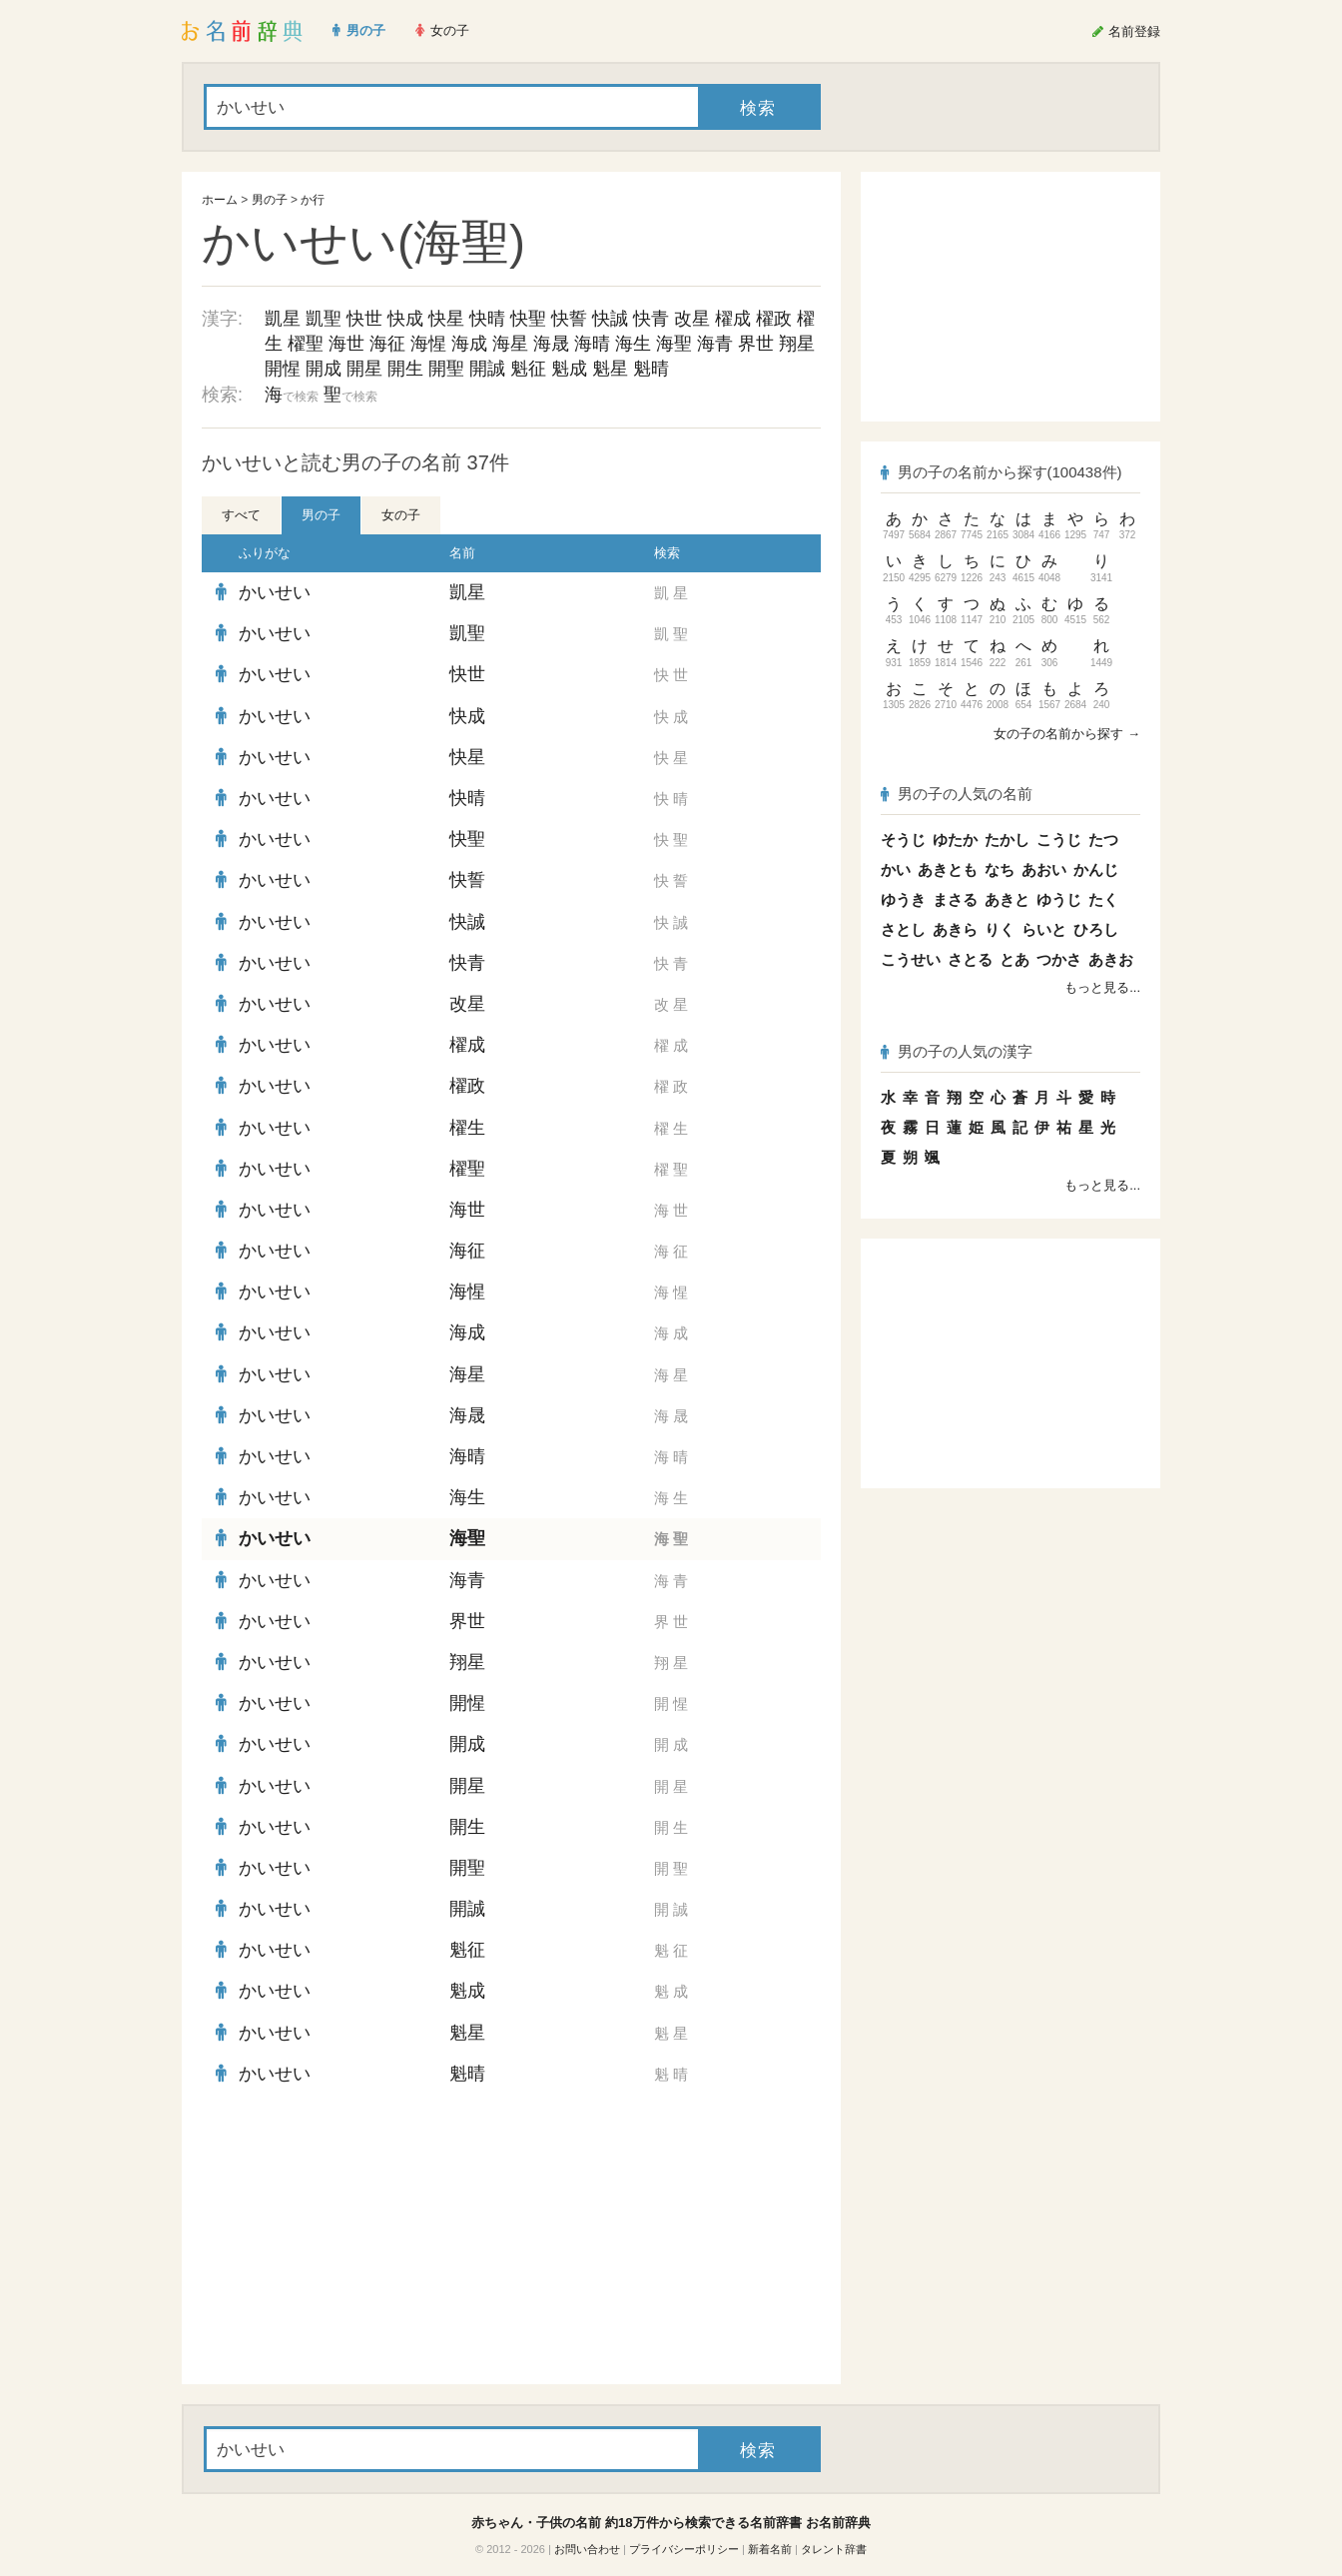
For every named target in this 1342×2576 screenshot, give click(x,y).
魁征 (528, 369)
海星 (510, 344)
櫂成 (733, 319)
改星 (692, 319)
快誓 (569, 319)
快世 (364, 319)
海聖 (674, 344)
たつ (1103, 839)
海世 (346, 344)
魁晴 (651, 369)
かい (896, 869)
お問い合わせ (587, 2549)
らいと (1043, 929)
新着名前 (770, 2549)
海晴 (592, 344)
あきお (1110, 959)
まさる (955, 899)
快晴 (487, 319)
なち (999, 869)
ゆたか (955, 839)
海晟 (551, 344)
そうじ (903, 839)
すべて (241, 514)
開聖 (446, 369)
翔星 (797, 344)
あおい (1043, 869)
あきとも (948, 869)
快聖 (528, 319)
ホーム (220, 200)
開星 (364, 369)
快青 (651, 319)
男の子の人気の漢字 (956, 1051)
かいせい (275, 592)
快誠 (610, 319)
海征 (387, 344)
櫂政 (774, 319)
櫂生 (467, 1128)
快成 (405, 319)
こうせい (911, 959)
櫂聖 (306, 344)
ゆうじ (1058, 899)
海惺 (428, 344)
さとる (970, 959)
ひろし (1095, 929)
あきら (955, 929)
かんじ (1095, 869)
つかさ (1058, 959)
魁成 (569, 369)
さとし (903, 929)
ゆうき (903, 899)
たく (1103, 899)
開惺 (283, 369)
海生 (633, 344)
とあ (1014, 959)
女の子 (400, 514)
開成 (323, 369)
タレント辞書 (834, 2549)
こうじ (1058, 839)
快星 (446, 319)
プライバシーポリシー (684, 2549)
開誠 (487, 369)
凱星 (283, 319)
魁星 (610, 369)
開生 (405, 369)
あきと (1007, 899)
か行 (313, 200)
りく (999, 929)
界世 (756, 344)
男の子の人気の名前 (956, 793)
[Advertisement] (351, 2239)
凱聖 (323, 319)
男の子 (270, 200)
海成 (469, 344)
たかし (1007, 839)
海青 (715, 344)
